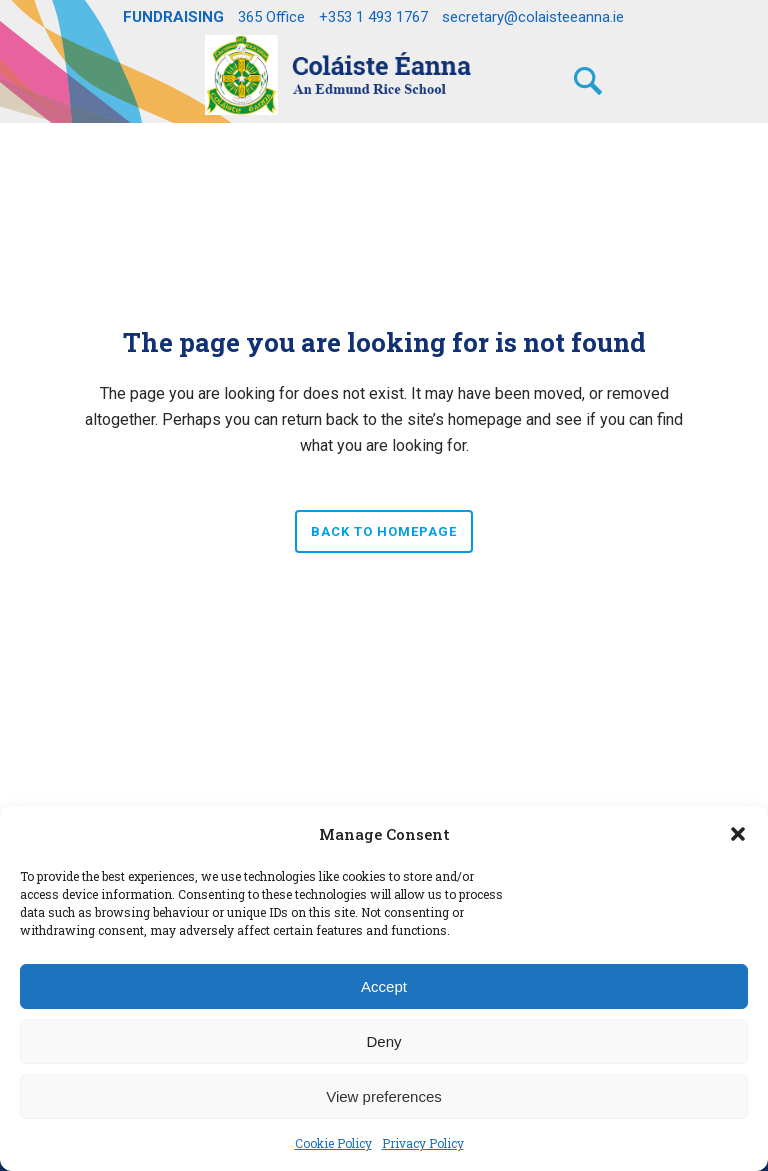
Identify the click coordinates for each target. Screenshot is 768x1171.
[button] (738, 834)
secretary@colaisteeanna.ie (533, 17)
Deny (383, 1041)
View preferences (384, 1096)
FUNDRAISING (173, 17)
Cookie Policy (333, 1143)
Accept (384, 986)
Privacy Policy (423, 1143)
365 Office (271, 17)
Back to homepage (384, 531)
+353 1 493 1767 (373, 17)
